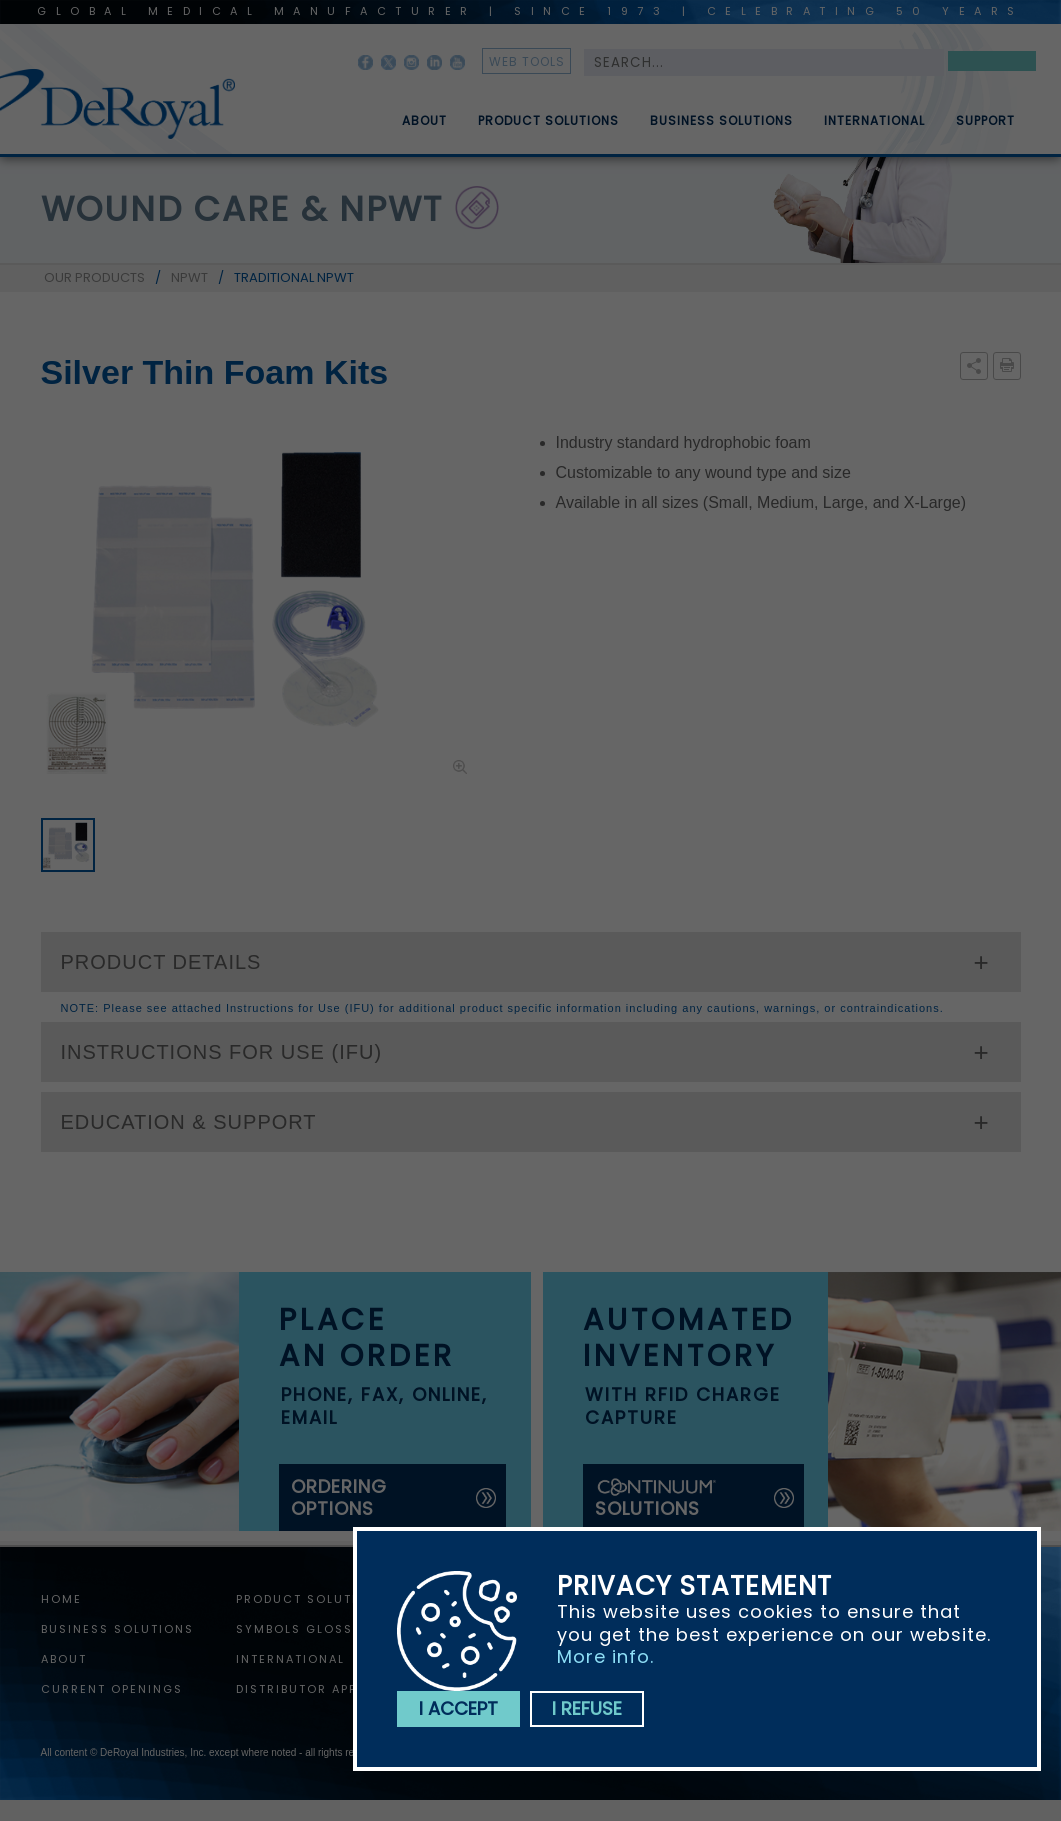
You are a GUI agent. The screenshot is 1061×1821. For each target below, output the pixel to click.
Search (992, 64)
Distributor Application (329, 1689)
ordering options (339, 1497)
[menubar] (694, 113)
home (61, 1599)
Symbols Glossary (308, 1629)
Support (985, 129)
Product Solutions (548, 129)
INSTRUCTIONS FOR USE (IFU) (222, 1052)
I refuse (587, 1708)
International (874, 129)
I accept (458, 1708)
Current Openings (112, 1689)
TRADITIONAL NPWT (294, 277)
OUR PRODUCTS (94, 277)
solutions (657, 1498)
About (424, 129)
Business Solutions (721, 129)
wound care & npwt (242, 209)
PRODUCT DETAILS (161, 962)
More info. (605, 1656)
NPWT (189, 277)
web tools (527, 61)
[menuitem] (410, 113)
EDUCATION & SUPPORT (189, 1122)
